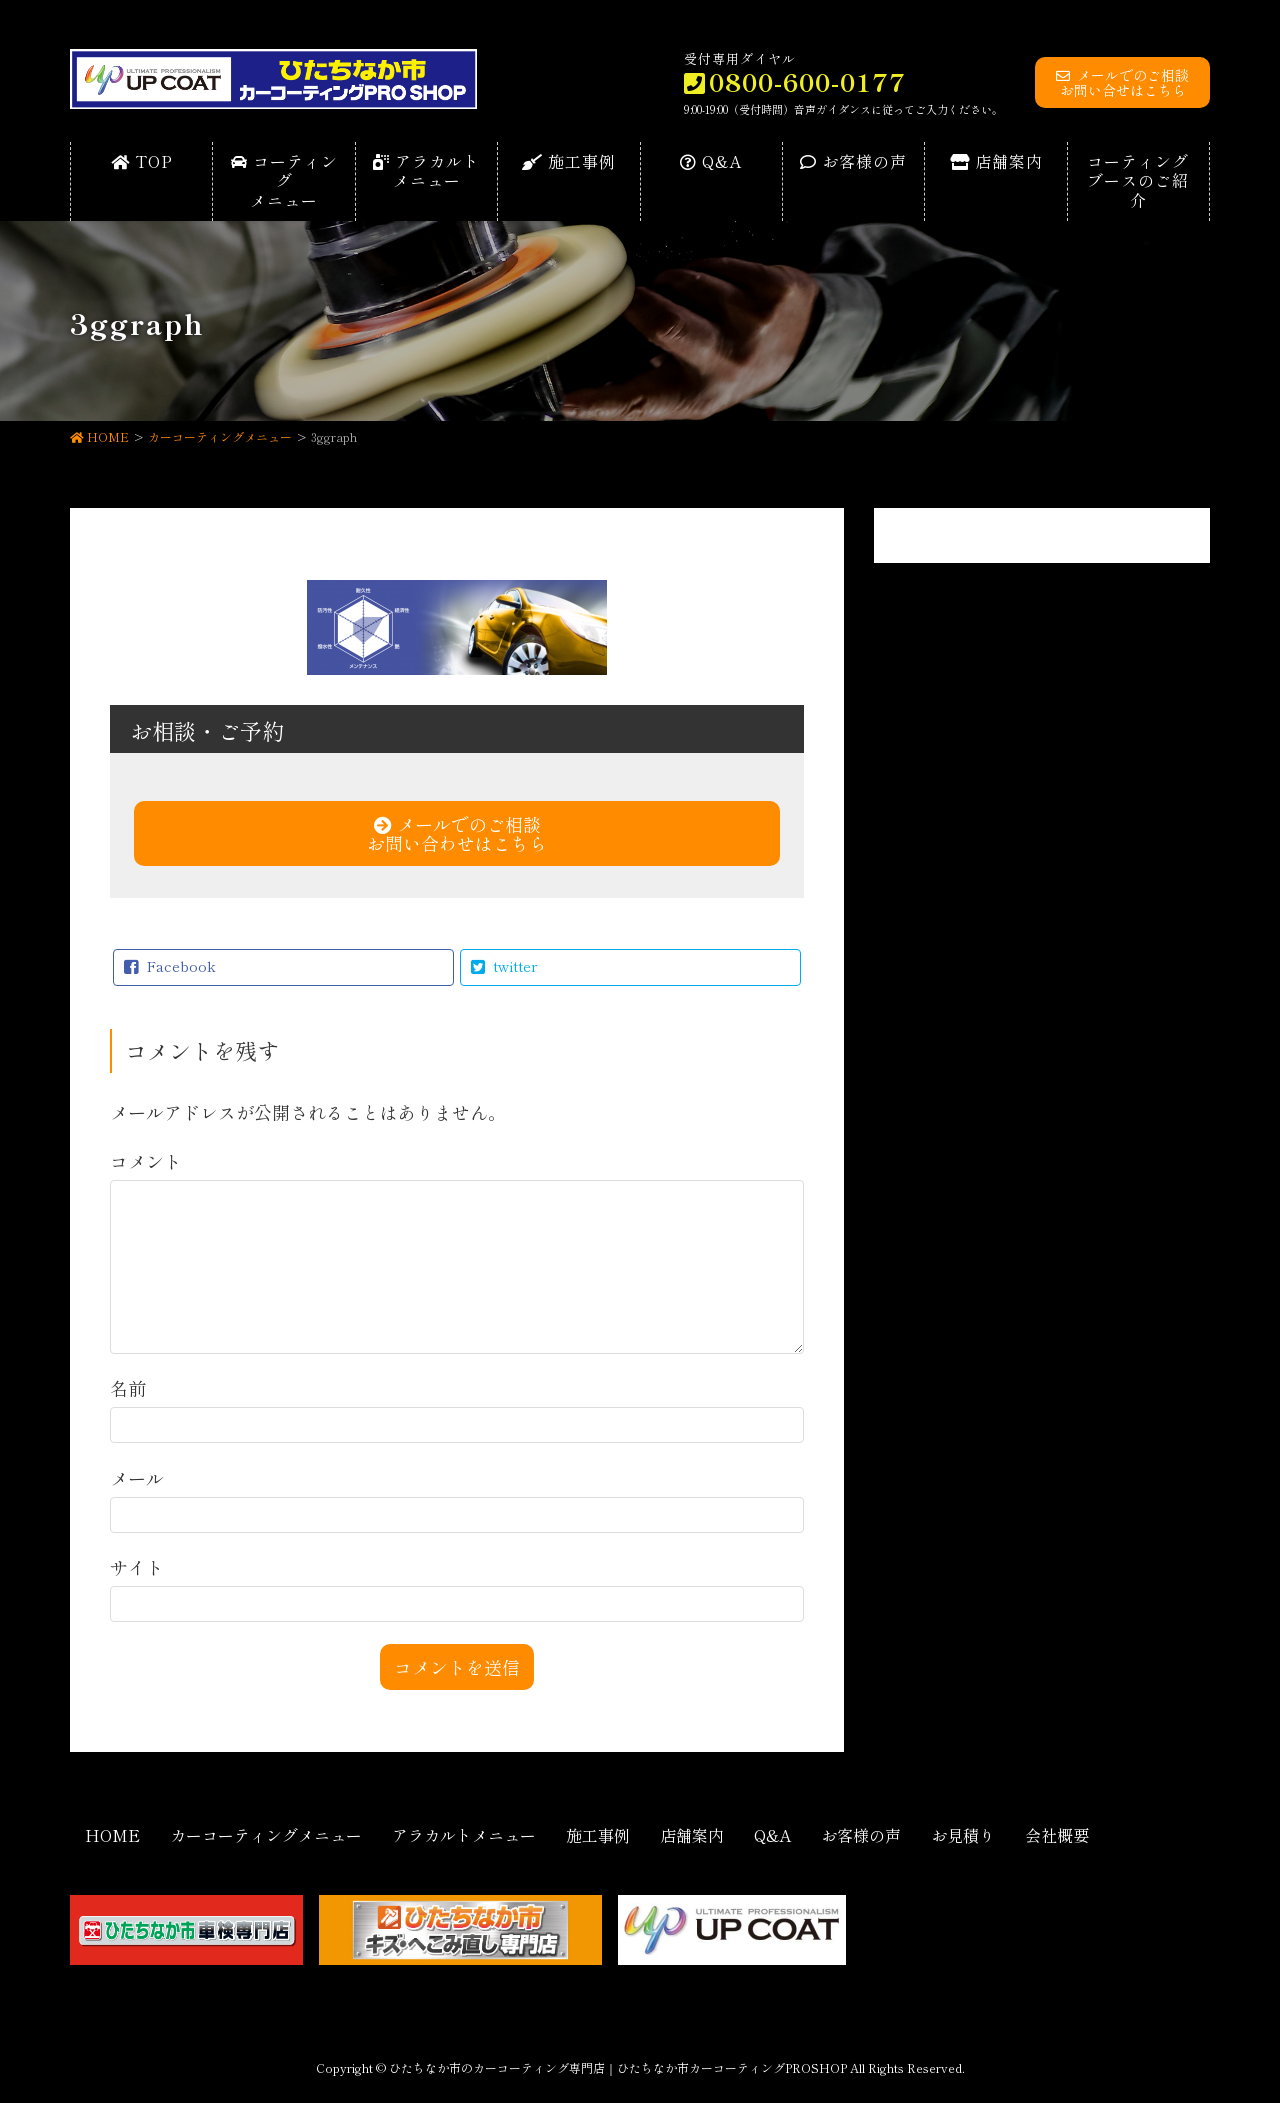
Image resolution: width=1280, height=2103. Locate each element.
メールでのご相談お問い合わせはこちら (457, 833)
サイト (137, 1567)
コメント (146, 1161)
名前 (128, 1388)
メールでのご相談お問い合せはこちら (1122, 82)
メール (137, 1478)
